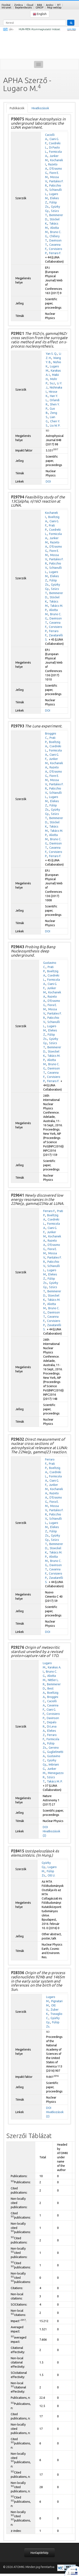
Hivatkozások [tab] (40, 108)
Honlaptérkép (39, 2552)
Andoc (50, 5)
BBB (39, 5)
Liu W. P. (55, 425)
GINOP (39, 7)
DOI (48, 481)
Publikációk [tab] (17, 108)
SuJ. (52, 383)
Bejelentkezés (23, 7)
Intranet (6, 7)
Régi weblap (54, 7)
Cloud (30, 5)
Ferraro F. (55, 253)
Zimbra (18, 5)
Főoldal (6, 5)
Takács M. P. (55, 1781)
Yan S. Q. (51, 353)
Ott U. (51, 1875)
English (40, 14)
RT (59, 5)
